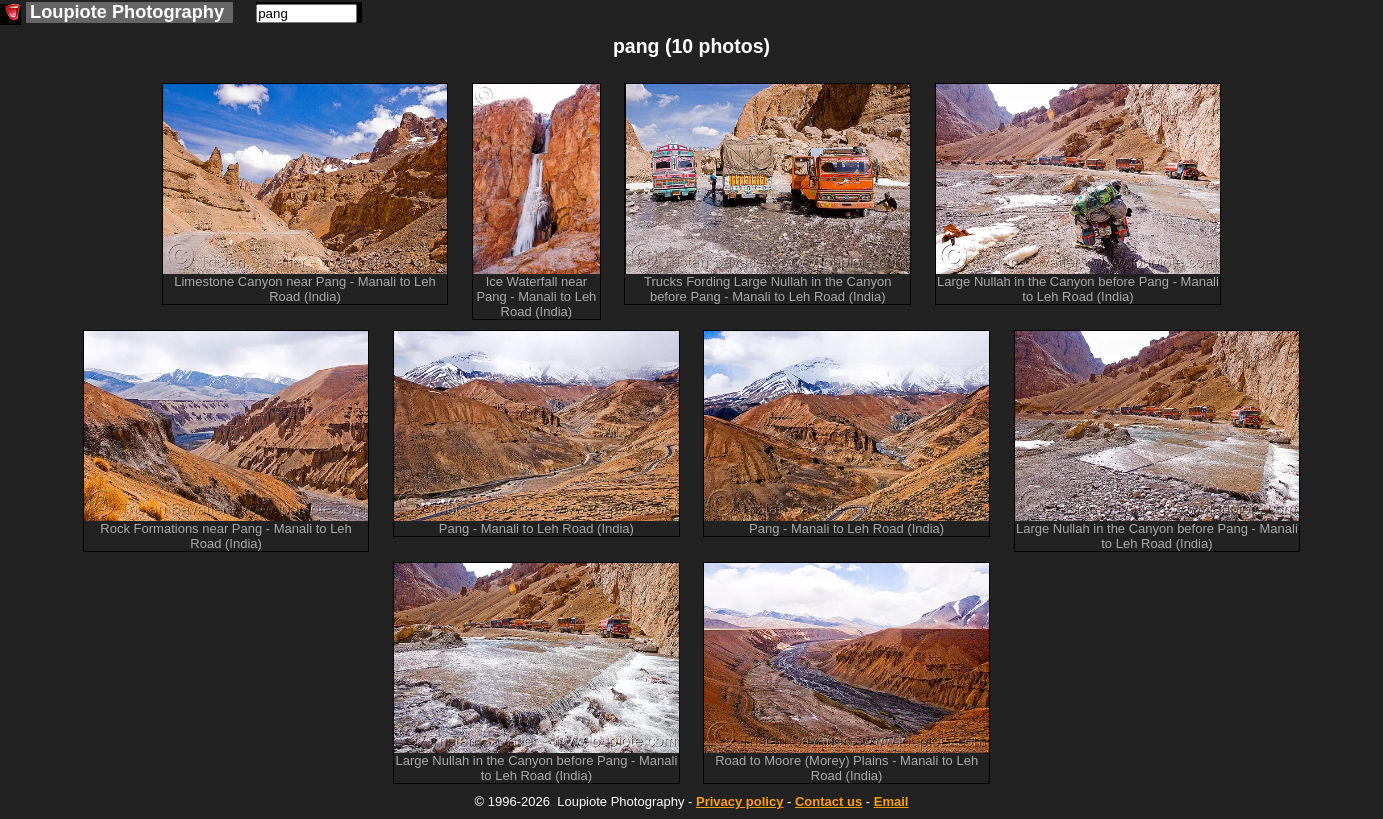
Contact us (828, 801)
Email (891, 801)
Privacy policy (739, 801)
